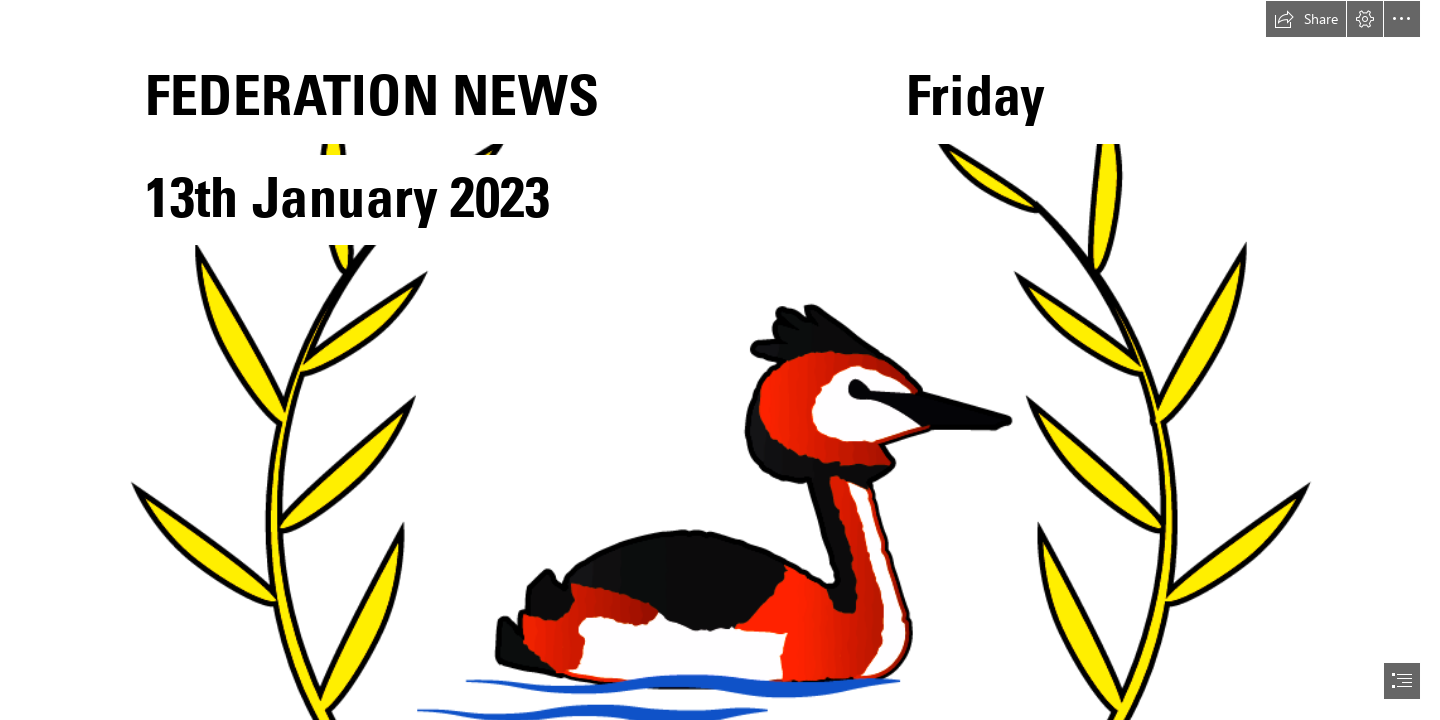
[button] (1306, 19)
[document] (720, 360)
